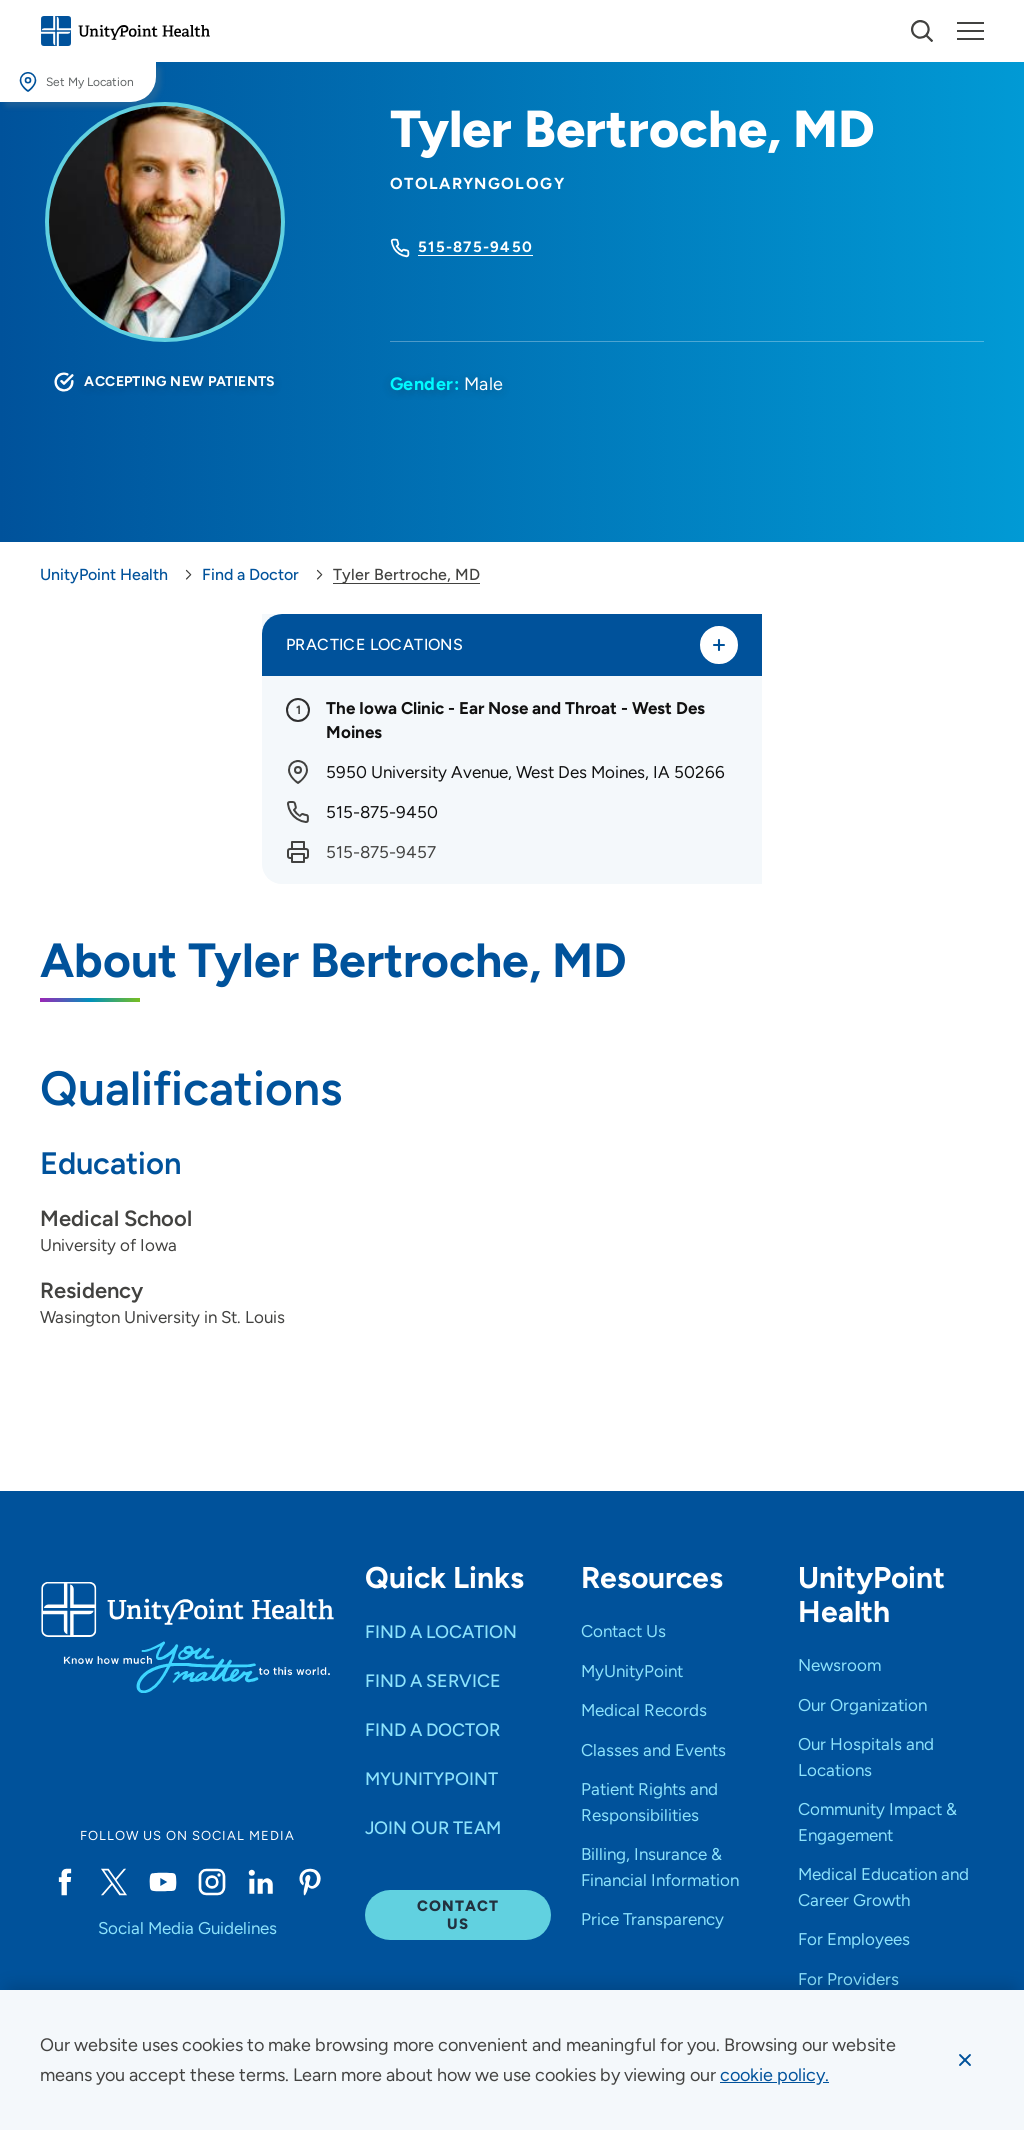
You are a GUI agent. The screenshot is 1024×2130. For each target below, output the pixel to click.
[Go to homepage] (125, 31)
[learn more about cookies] (774, 2075)
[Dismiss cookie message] (965, 2060)
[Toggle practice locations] (719, 645)
